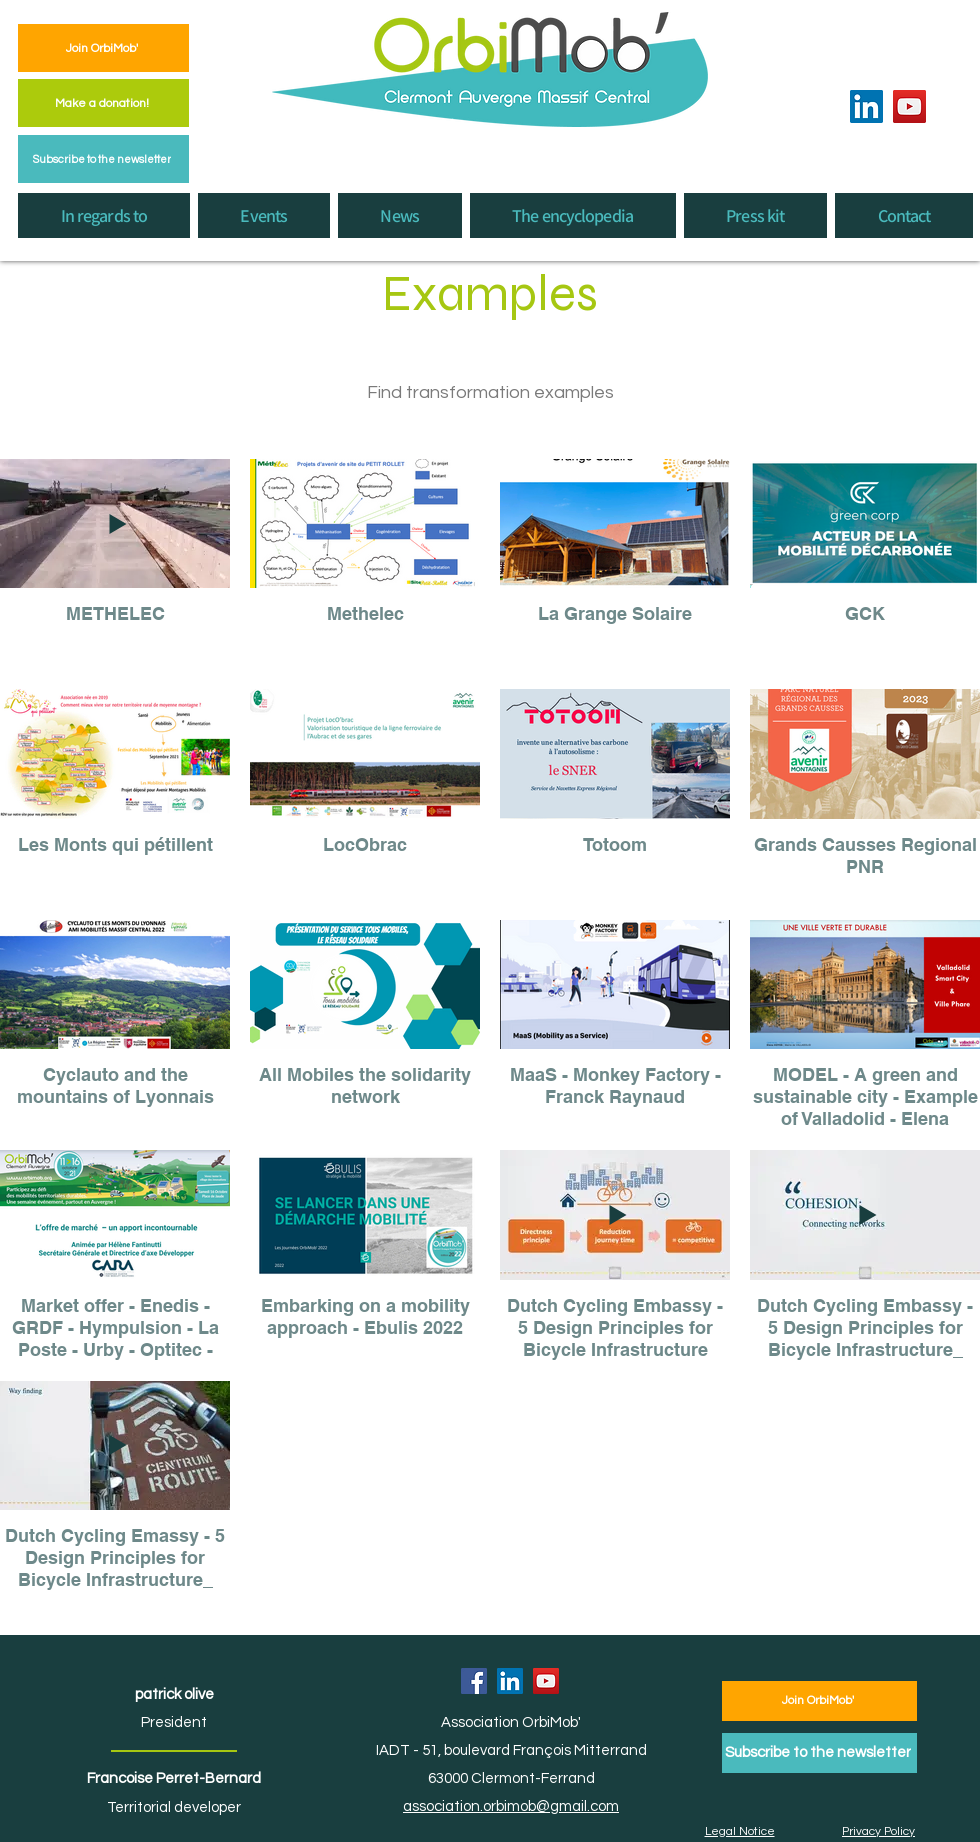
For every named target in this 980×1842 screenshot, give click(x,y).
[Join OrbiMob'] (103, 48)
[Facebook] (474, 1681)
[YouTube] (909, 106)
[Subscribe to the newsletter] (103, 159)
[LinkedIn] (866, 106)
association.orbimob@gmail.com (511, 1806)
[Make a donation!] (103, 103)
